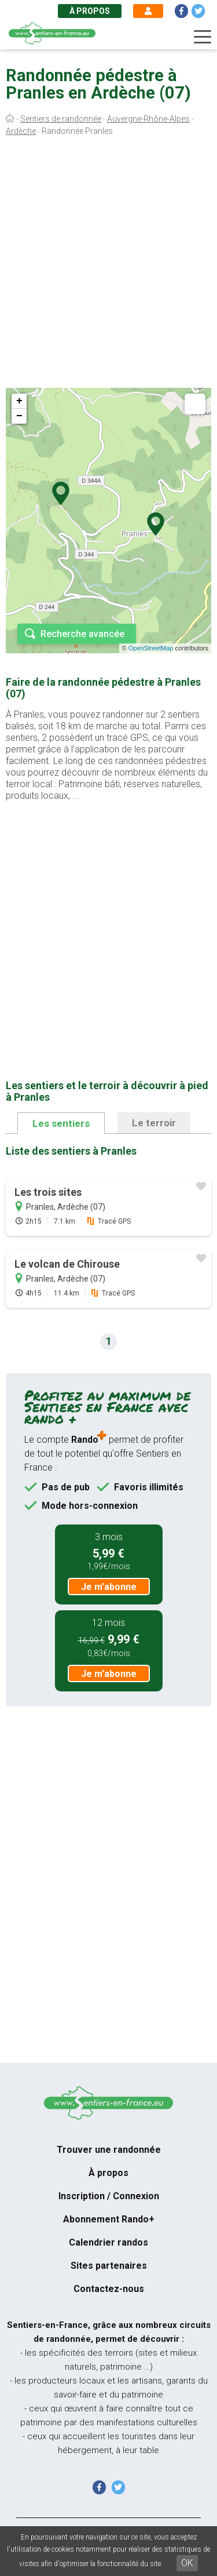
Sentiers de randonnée (60, 118)
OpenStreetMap (151, 648)
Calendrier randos (108, 2242)
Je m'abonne (109, 1586)
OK (187, 2562)
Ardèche (21, 131)
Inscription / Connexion (108, 2196)
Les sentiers (61, 1123)
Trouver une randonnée (109, 2149)
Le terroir (154, 1123)
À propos (89, 11)
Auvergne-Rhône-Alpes (148, 118)
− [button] (19, 416)
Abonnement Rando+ (109, 2219)
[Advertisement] (108, 265)
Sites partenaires (109, 2265)
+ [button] (19, 401)
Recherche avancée (82, 633)
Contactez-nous (108, 2288)
